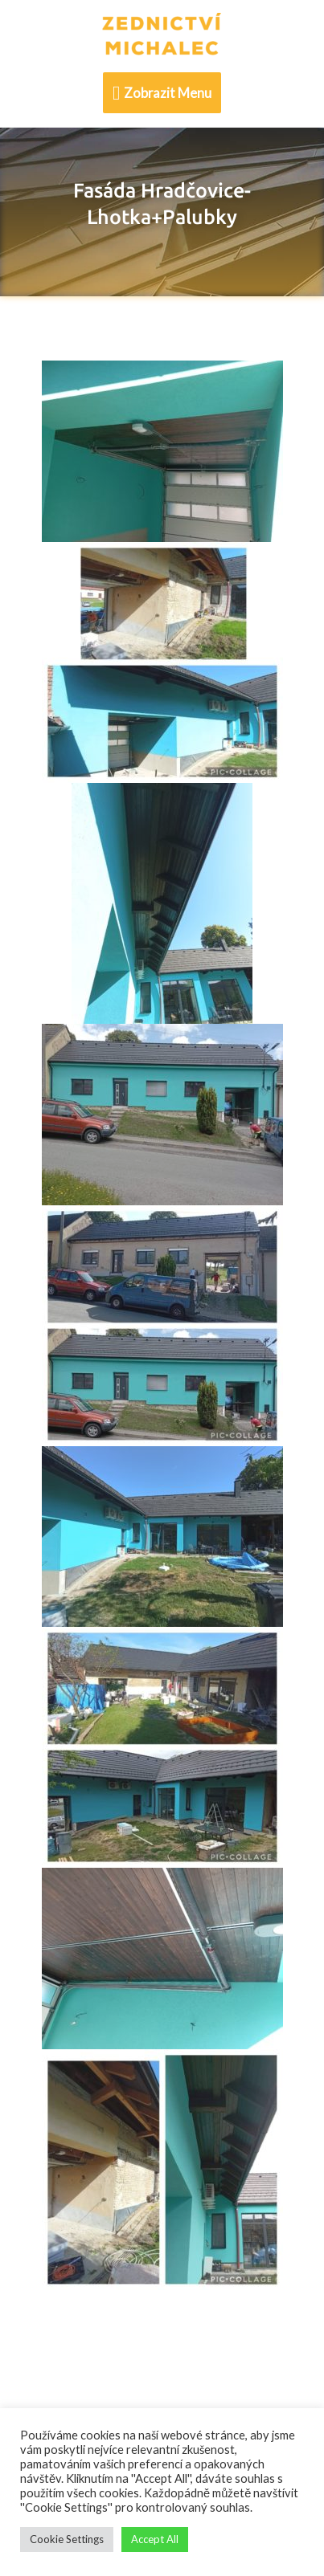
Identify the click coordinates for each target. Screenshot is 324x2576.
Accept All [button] (154, 2539)
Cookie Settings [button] (67, 2539)
